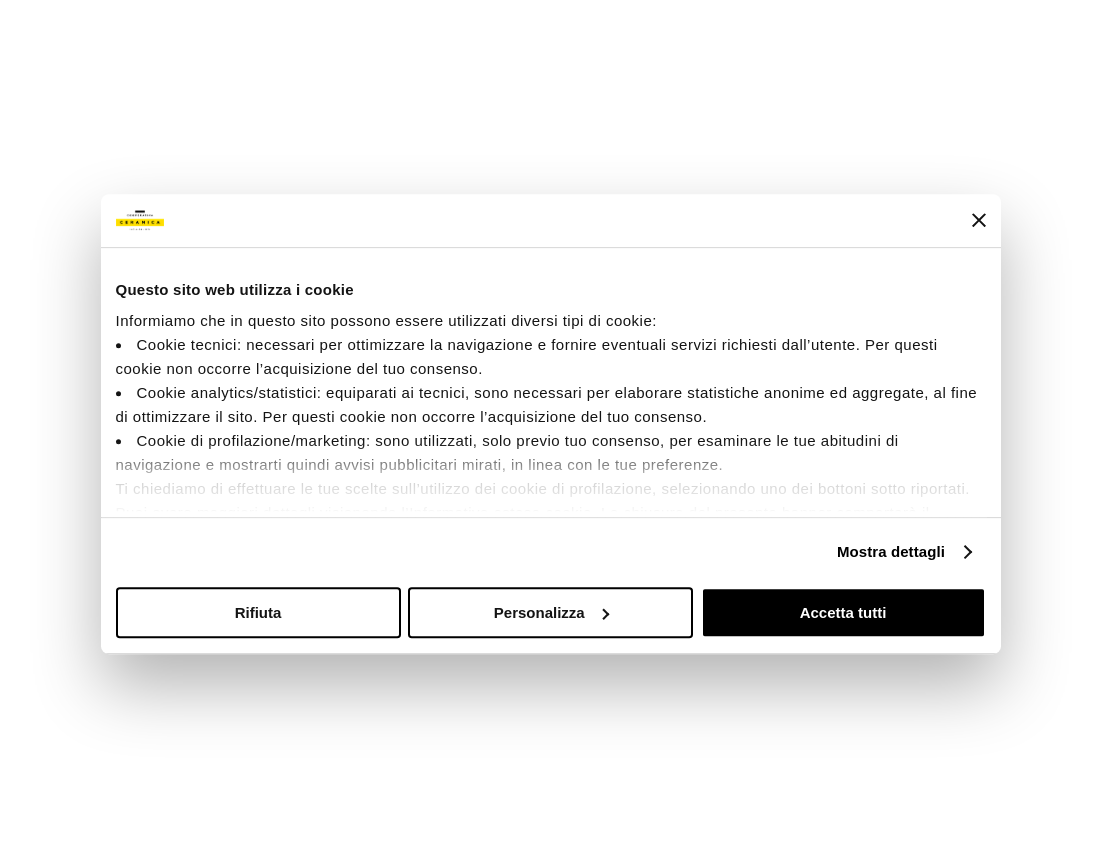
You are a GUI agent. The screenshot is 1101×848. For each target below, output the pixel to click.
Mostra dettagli (891, 551)
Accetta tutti (843, 612)
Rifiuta (258, 612)
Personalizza (551, 612)
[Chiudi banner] (979, 220)
